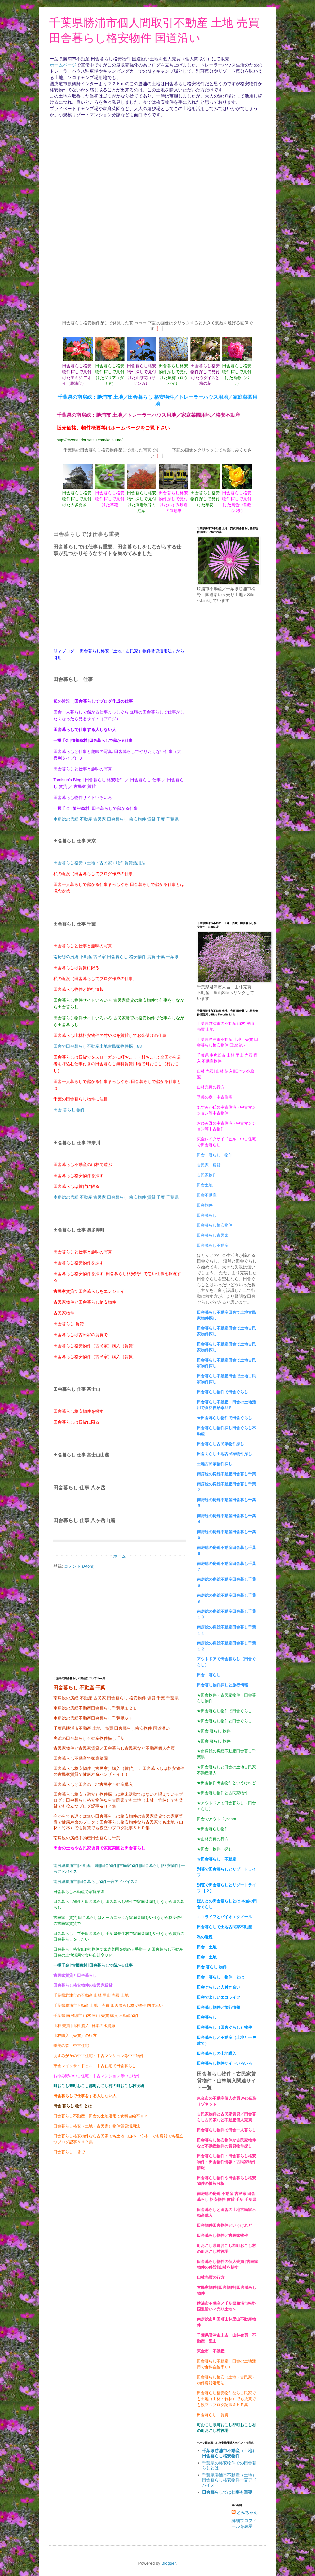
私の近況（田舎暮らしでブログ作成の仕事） (95, 873)
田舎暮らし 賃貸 (68, 1324)
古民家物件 (63, 1313)
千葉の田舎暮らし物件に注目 (80, 1099)
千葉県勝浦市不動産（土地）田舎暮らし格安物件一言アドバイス (229, 2480)
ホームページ (63, 65)
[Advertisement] (157, 158)
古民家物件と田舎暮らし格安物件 (84, 1302)
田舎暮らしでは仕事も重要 (227, 2492)
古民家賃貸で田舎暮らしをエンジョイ (89, 1291)
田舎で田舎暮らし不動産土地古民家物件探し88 (97, 1046)
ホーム (119, 1556)
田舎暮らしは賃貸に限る (76, 967)
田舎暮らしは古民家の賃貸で (80, 1334)
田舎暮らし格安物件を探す (78, 1175)
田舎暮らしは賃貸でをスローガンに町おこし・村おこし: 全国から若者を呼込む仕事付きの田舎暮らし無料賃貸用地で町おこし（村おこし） (117, 1064)
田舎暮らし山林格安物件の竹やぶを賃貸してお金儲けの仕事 (109, 1035)
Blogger (168, 2563)
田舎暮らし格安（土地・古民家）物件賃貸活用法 (99, 863)
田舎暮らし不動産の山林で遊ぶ (82, 1164)
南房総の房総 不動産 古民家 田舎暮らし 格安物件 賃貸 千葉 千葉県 (116, 819)
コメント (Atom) (79, 1566)
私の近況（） (95, 701)
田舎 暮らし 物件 (69, 1110)
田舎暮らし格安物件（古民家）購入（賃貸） (95, 1346)
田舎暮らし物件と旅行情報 (78, 989)
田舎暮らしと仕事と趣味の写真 (82, 769)
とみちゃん (246, 2512)
